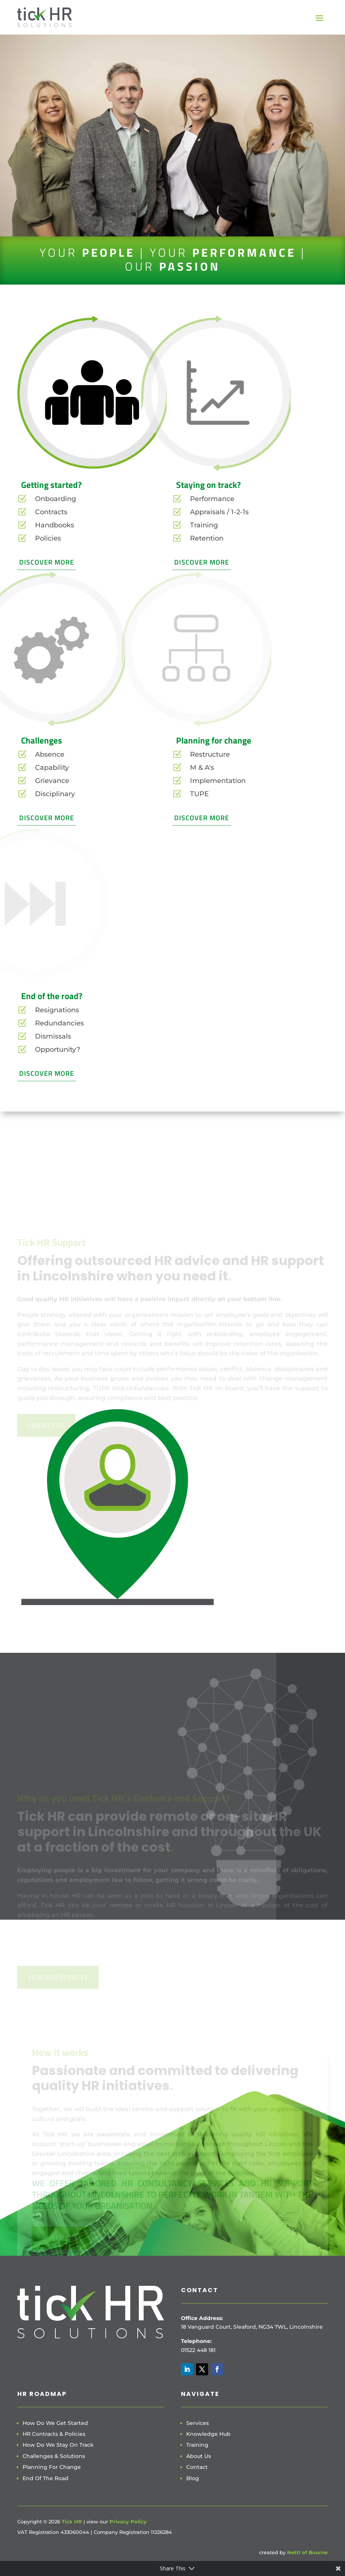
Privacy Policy (128, 2521)
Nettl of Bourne (307, 2552)
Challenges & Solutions (54, 2456)
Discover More (46, 562)
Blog (192, 2478)
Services (197, 2423)
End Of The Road (45, 2478)
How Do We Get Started (55, 2423)
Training (197, 2444)
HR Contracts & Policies (54, 2434)
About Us (198, 2456)
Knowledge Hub (208, 2434)
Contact (197, 2467)
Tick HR (72, 2521)
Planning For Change (52, 2467)
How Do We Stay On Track (58, 2444)
